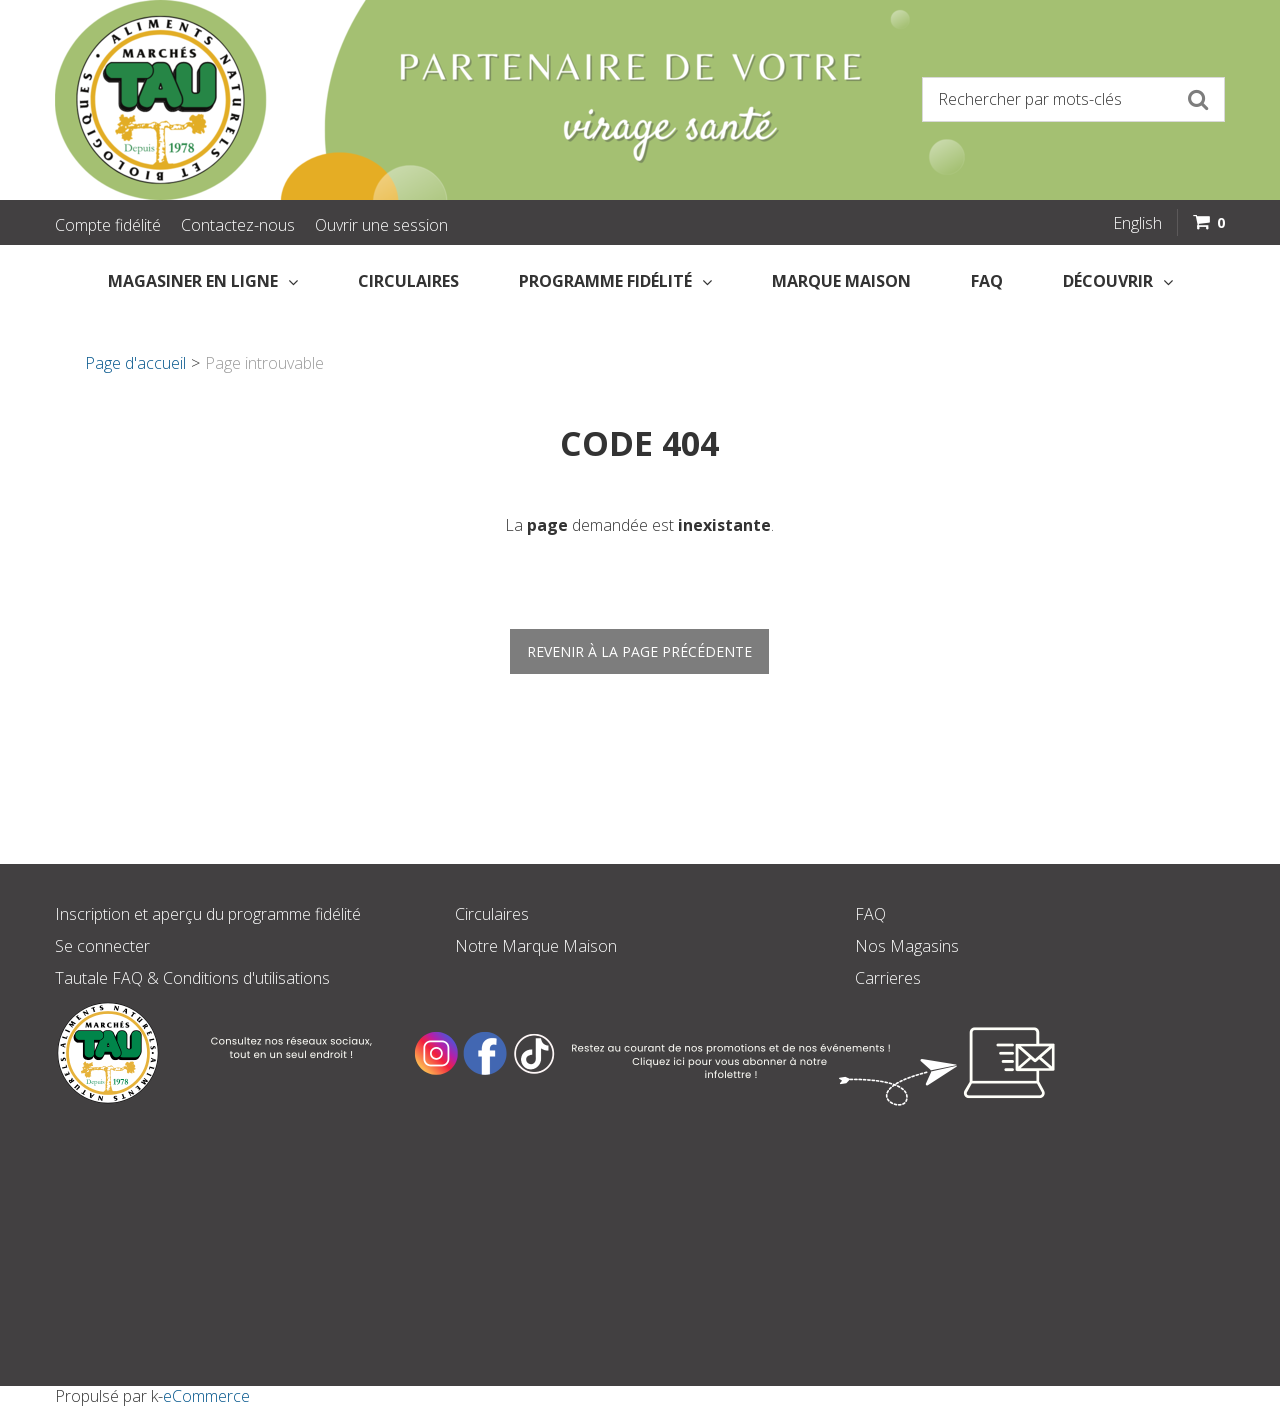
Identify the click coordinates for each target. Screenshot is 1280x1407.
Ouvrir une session (381, 225)
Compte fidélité (108, 225)
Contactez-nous (238, 225)
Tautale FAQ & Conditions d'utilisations (192, 978)
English (1137, 223)
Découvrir (1118, 281)
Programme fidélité (615, 281)
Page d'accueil (135, 363)
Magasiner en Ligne (203, 281)
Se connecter (102, 946)
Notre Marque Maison (536, 946)
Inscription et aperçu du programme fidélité (208, 914)
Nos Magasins (907, 946)
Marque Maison (841, 281)
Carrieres (888, 978)
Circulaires (408, 281)
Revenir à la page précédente (639, 651)
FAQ (987, 281)
